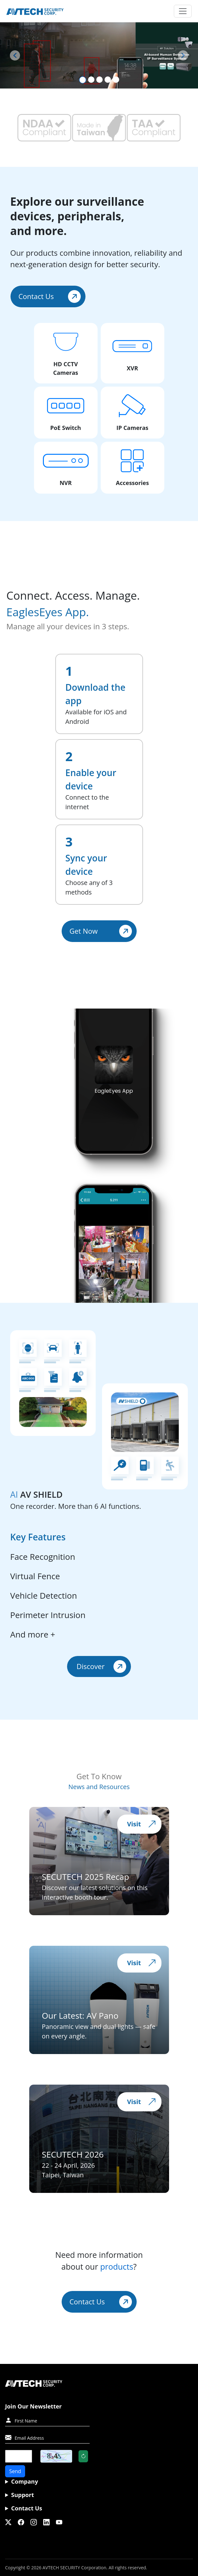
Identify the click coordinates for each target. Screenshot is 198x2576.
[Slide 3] (99, 79)
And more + (32, 1634)
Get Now (101, 931)
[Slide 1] (82, 79)
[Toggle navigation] (183, 11)
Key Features (37, 1537)
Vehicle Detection (43, 1595)
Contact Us (49, 296)
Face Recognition (42, 1556)
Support (22, 2495)
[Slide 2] (91, 79)
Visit (141, 1824)
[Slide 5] (116, 79)
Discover (101, 1666)
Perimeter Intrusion (47, 1615)
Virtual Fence (35, 1576)
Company (24, 2481)
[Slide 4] (108, 79)
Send (15, 2471)
